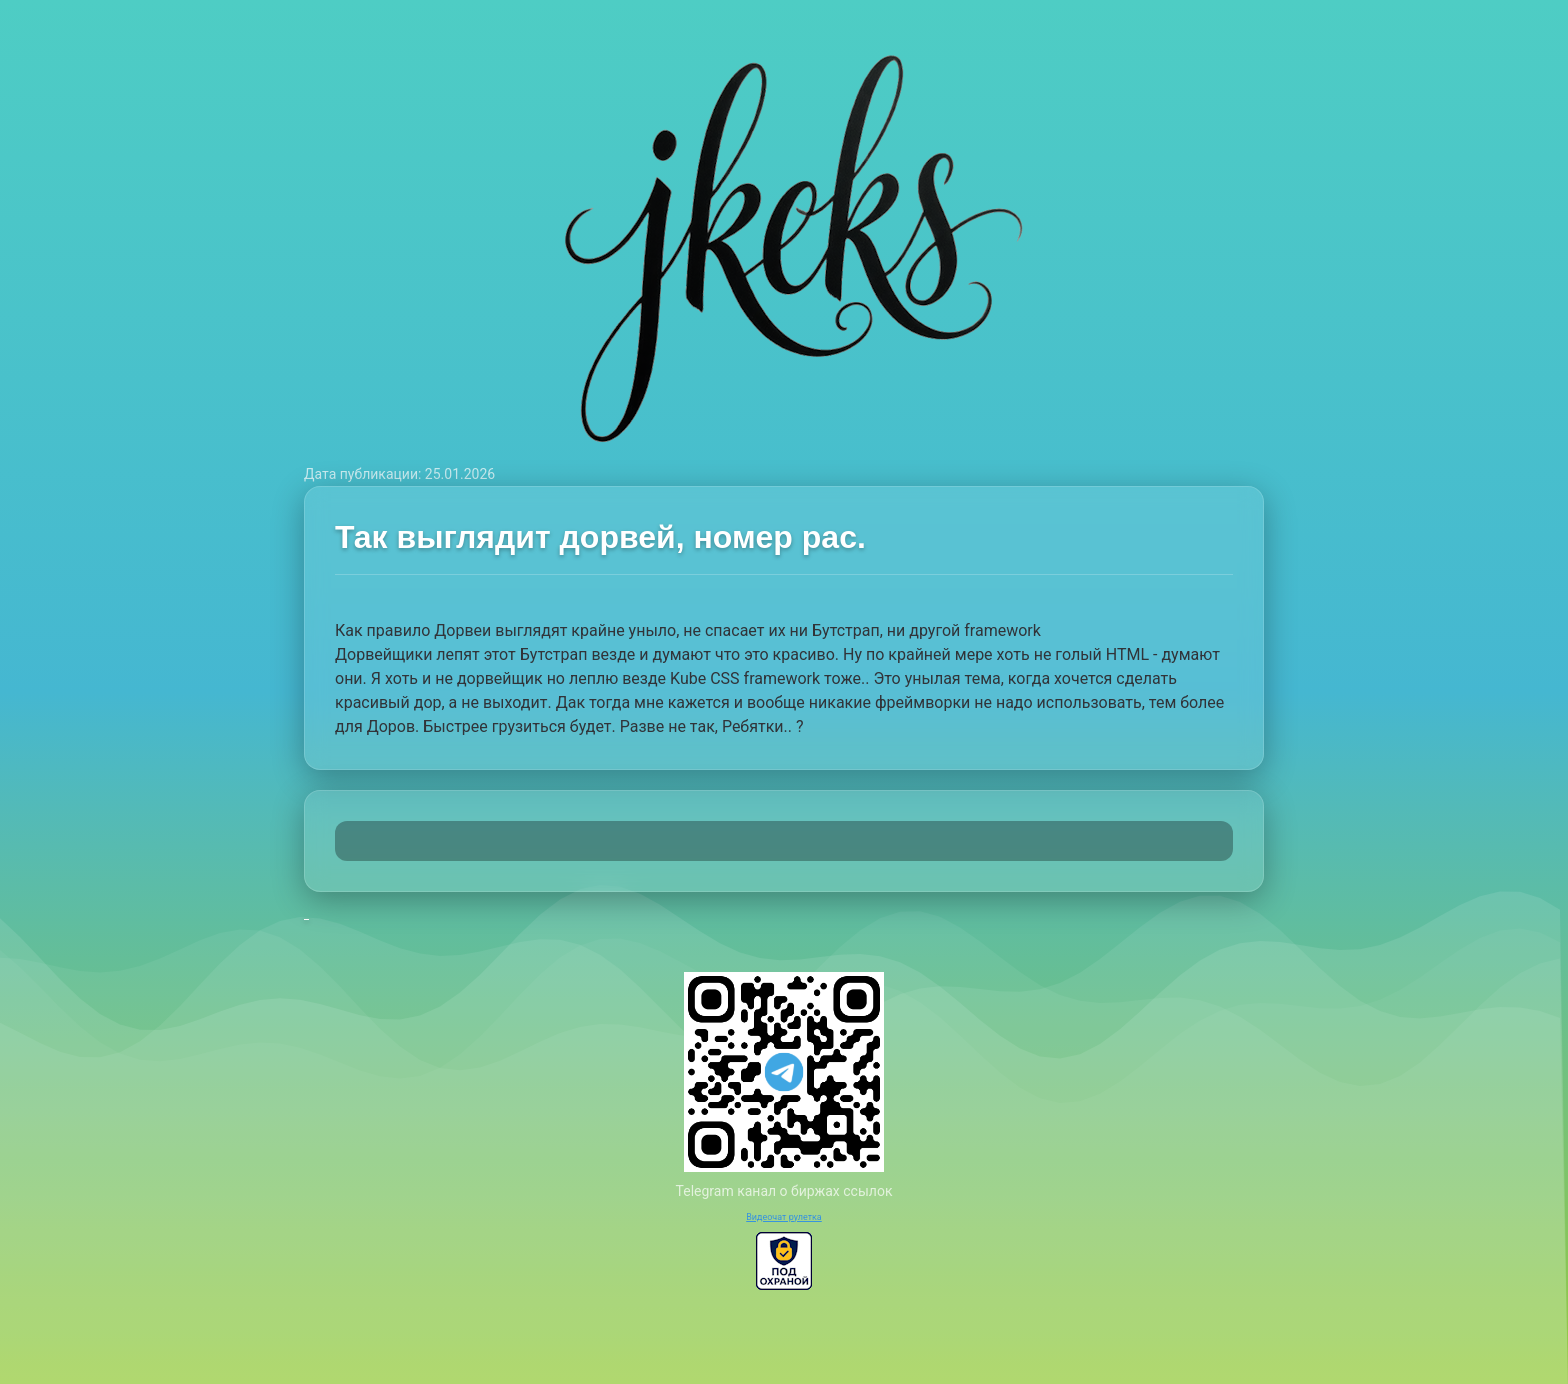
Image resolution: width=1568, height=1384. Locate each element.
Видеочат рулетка (784, 1217)
